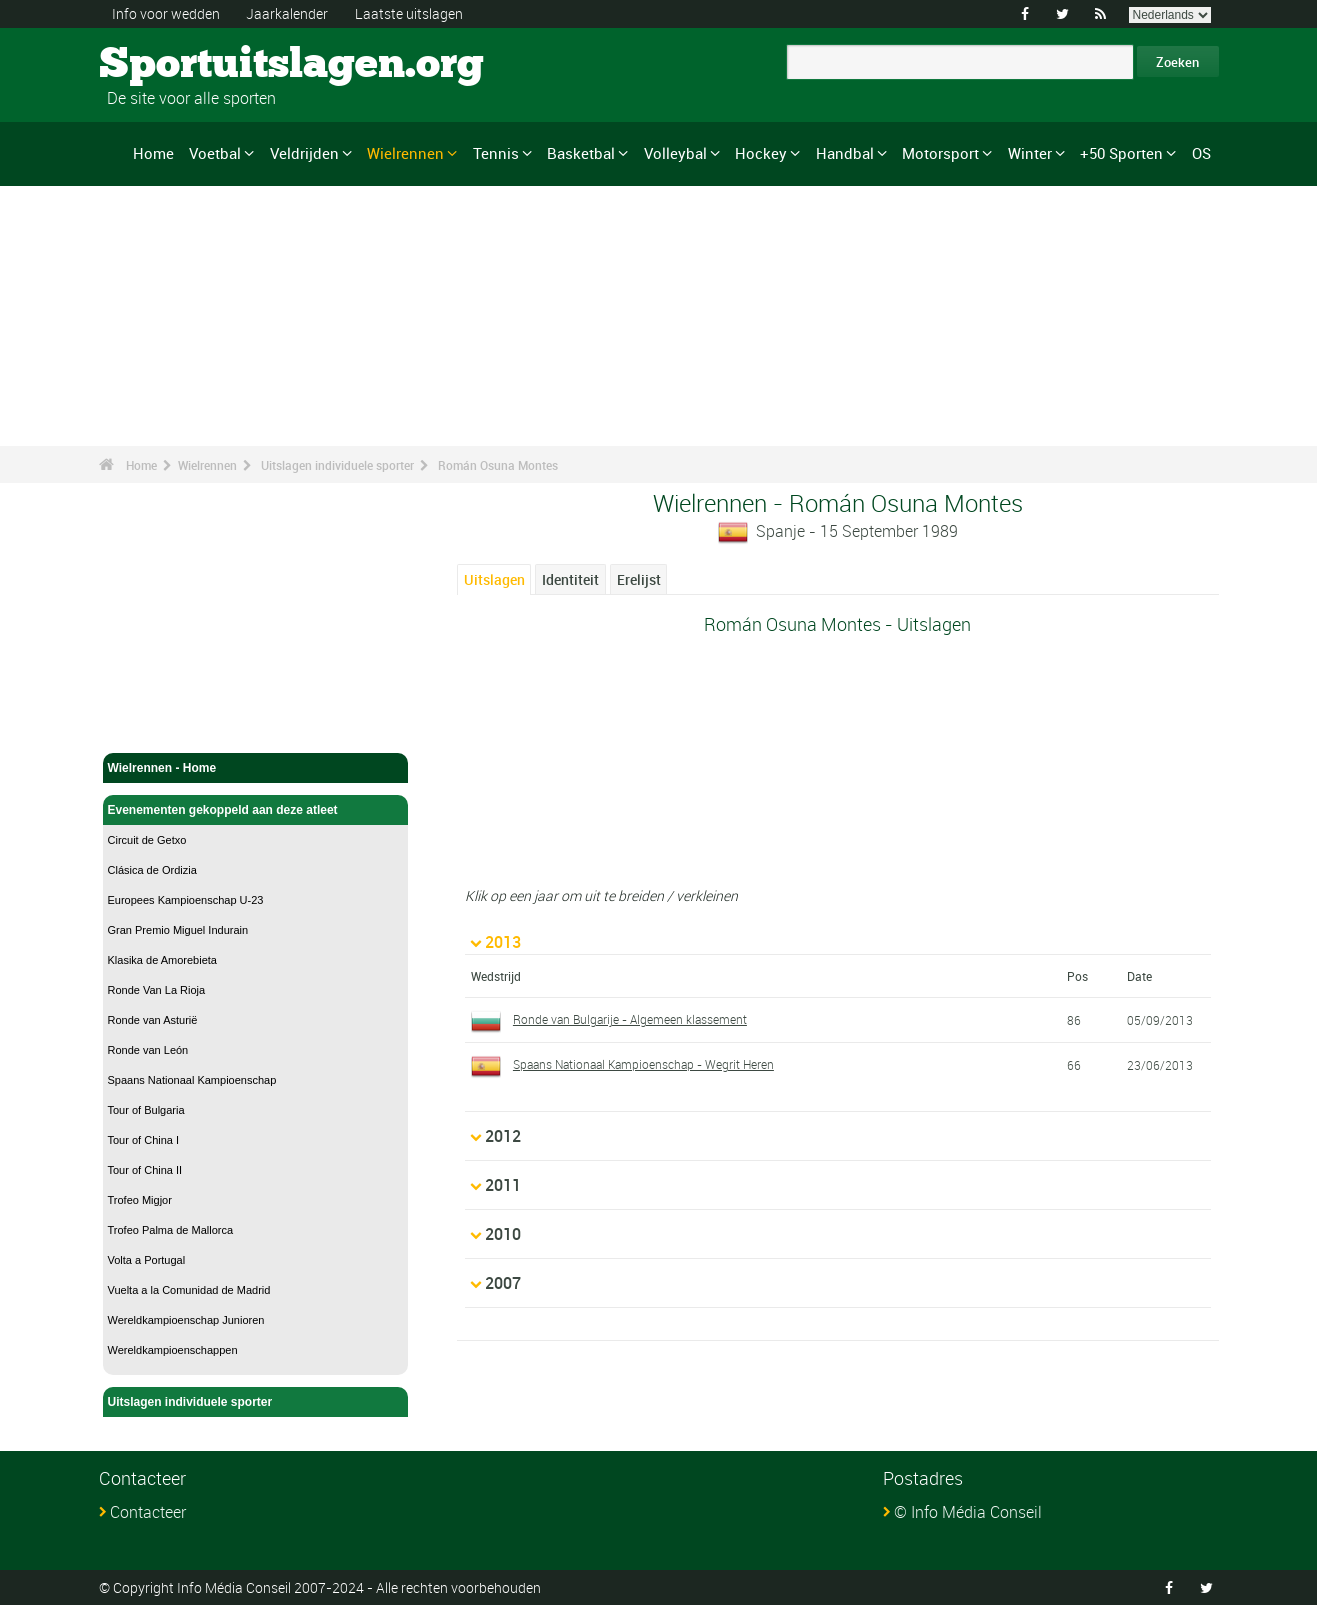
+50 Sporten (1121, 153)
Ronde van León (148, 1050)
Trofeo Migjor (140, 1200)
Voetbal (215, 153)
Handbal (845, 153)
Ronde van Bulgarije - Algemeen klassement (630, 1019)
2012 (503, 1136)
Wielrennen (405, 153)
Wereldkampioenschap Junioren (186, 1320)
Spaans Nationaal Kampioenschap (192, 1080)
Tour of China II (145, 1170)
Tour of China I (144, 1140)
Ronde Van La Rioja (157, 990)
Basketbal (581, 153)
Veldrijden (304, 153)
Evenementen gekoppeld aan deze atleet (256, 810)
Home (153, 153)
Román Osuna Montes (498, 465)
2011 (503, 1185)
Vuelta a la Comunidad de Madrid (189, 1290)
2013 (503, 942)
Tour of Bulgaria (146, 1110)
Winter (1030, 153)
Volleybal (675, 153)
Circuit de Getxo (147, 840)
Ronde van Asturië (153, 1020)
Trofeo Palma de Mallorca (171, 1230)
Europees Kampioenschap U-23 (186, 900)
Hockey (761, 153)
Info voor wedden (166, 13)
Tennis (496, 153)
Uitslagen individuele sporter (337, 465)
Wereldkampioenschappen (173, 1350)
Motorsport (940, 153)
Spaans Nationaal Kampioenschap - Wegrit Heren (643, 1064)
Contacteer (148, 1512)
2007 (503, 1283)
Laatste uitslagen (409, 13)
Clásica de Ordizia (152, 870)
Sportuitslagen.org (174, 65)
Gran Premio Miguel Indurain (178, 930)
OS (1201, 153)
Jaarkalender (287, 13)
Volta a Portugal (147, 1260)
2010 (503, 1234)
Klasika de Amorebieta (162, 960)
